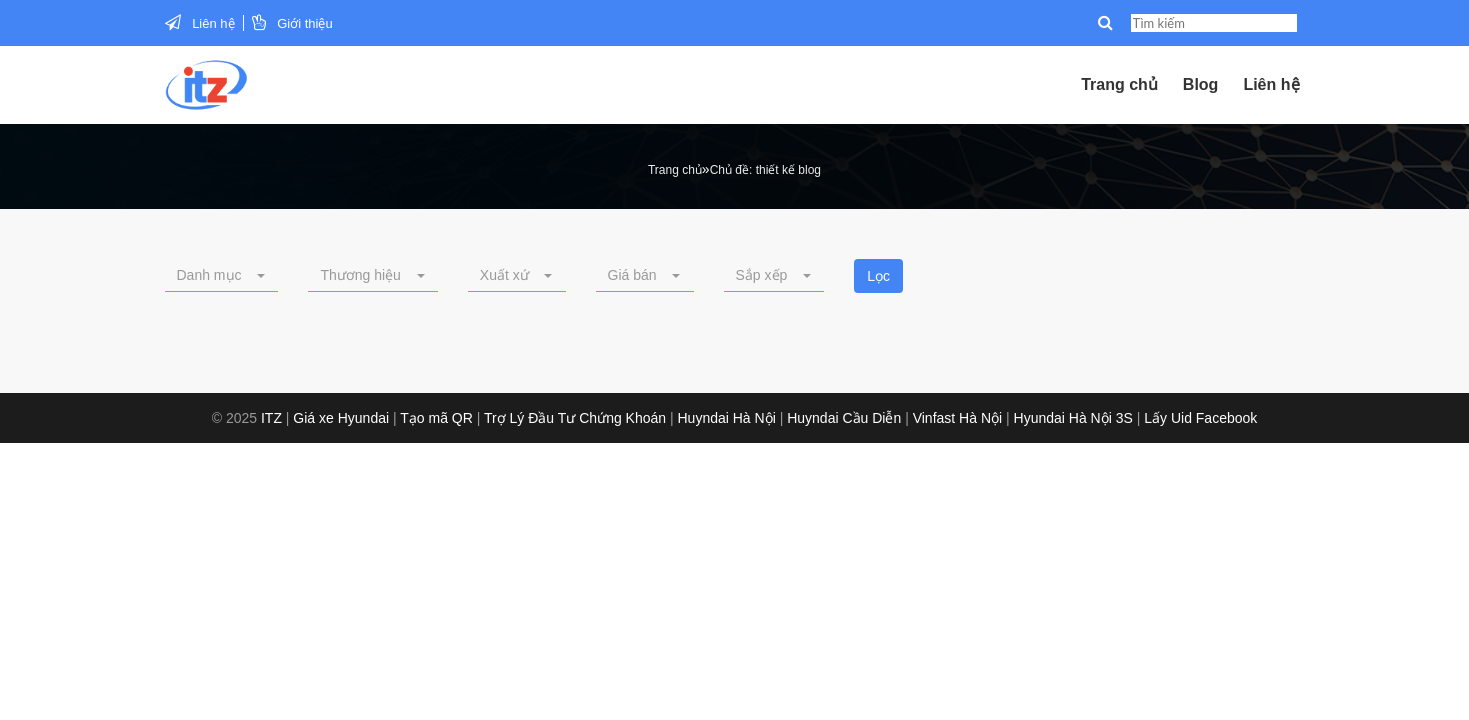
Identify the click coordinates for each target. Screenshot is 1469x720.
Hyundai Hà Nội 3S (1073, 418)
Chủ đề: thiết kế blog (765, 170)
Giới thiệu (304, 23)
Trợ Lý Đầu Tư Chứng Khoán (575, 418)
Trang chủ (1119, 84)
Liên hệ (213, 23)
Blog (1201, 84)
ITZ (271, 418)
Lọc (878, 276)
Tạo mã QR (436, 418)
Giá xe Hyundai (341, 418)
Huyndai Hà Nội (727, 418)
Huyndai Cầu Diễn (844, 418)
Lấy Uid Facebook (1200, 418)
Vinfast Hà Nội (957, 418)
